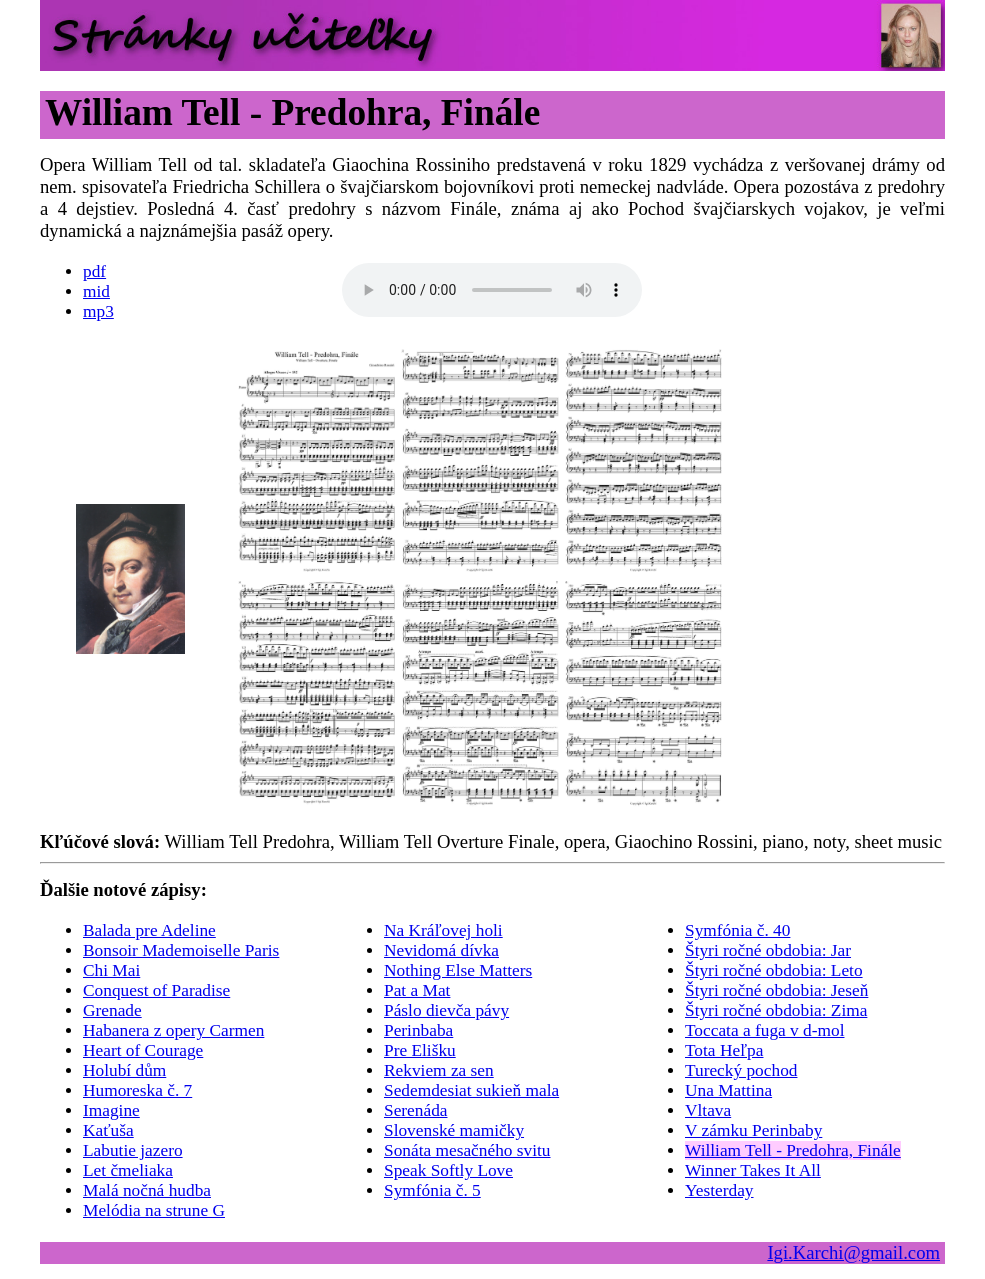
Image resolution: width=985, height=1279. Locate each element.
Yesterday (719, 1190)
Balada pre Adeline (149, 930)
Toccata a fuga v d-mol (764, 1030)
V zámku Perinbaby (753, 1130)
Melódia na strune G (154, 1210)
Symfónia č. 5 (432, 1190)
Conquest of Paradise (156, 990)
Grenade (112, 1010)
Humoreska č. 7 (137, 1090)
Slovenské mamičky (454, 1130)
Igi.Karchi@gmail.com (853, 1252)
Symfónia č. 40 (737, 930)
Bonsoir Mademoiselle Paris (181, 950)
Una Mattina (728, 1090)
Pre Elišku (420, 1050)
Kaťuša (108, 1130)
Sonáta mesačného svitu (467, 1150)
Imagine (111, 1110)
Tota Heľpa (724, 1050)
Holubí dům (124, 1070)
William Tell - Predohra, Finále (793, 1150)
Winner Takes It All (753, 1170)
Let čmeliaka (128, 1170)
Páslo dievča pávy (446, 1010)
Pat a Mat (417, 990)
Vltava (708, 1110)
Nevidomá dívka (441, 950)
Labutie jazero (133, 1150)
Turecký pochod (741, 1070)
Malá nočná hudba (147, 1190)
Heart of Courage (143, 1050)
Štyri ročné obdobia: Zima (776, 1010)
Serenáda (416, 1110)
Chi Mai (111, 970)
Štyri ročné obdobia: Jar (768, 950)
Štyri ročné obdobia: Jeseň (776, 990)
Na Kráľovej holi (443, 930)
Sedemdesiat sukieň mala (471, 1090)
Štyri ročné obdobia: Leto (774, 970)
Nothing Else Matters (458, 970)
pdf (94, 271)
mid (96, 291)
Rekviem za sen (439, 1070)
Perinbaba (418, 1030)
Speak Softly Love (448, 1170)
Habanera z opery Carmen (173, 1030)
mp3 (98, 311)
